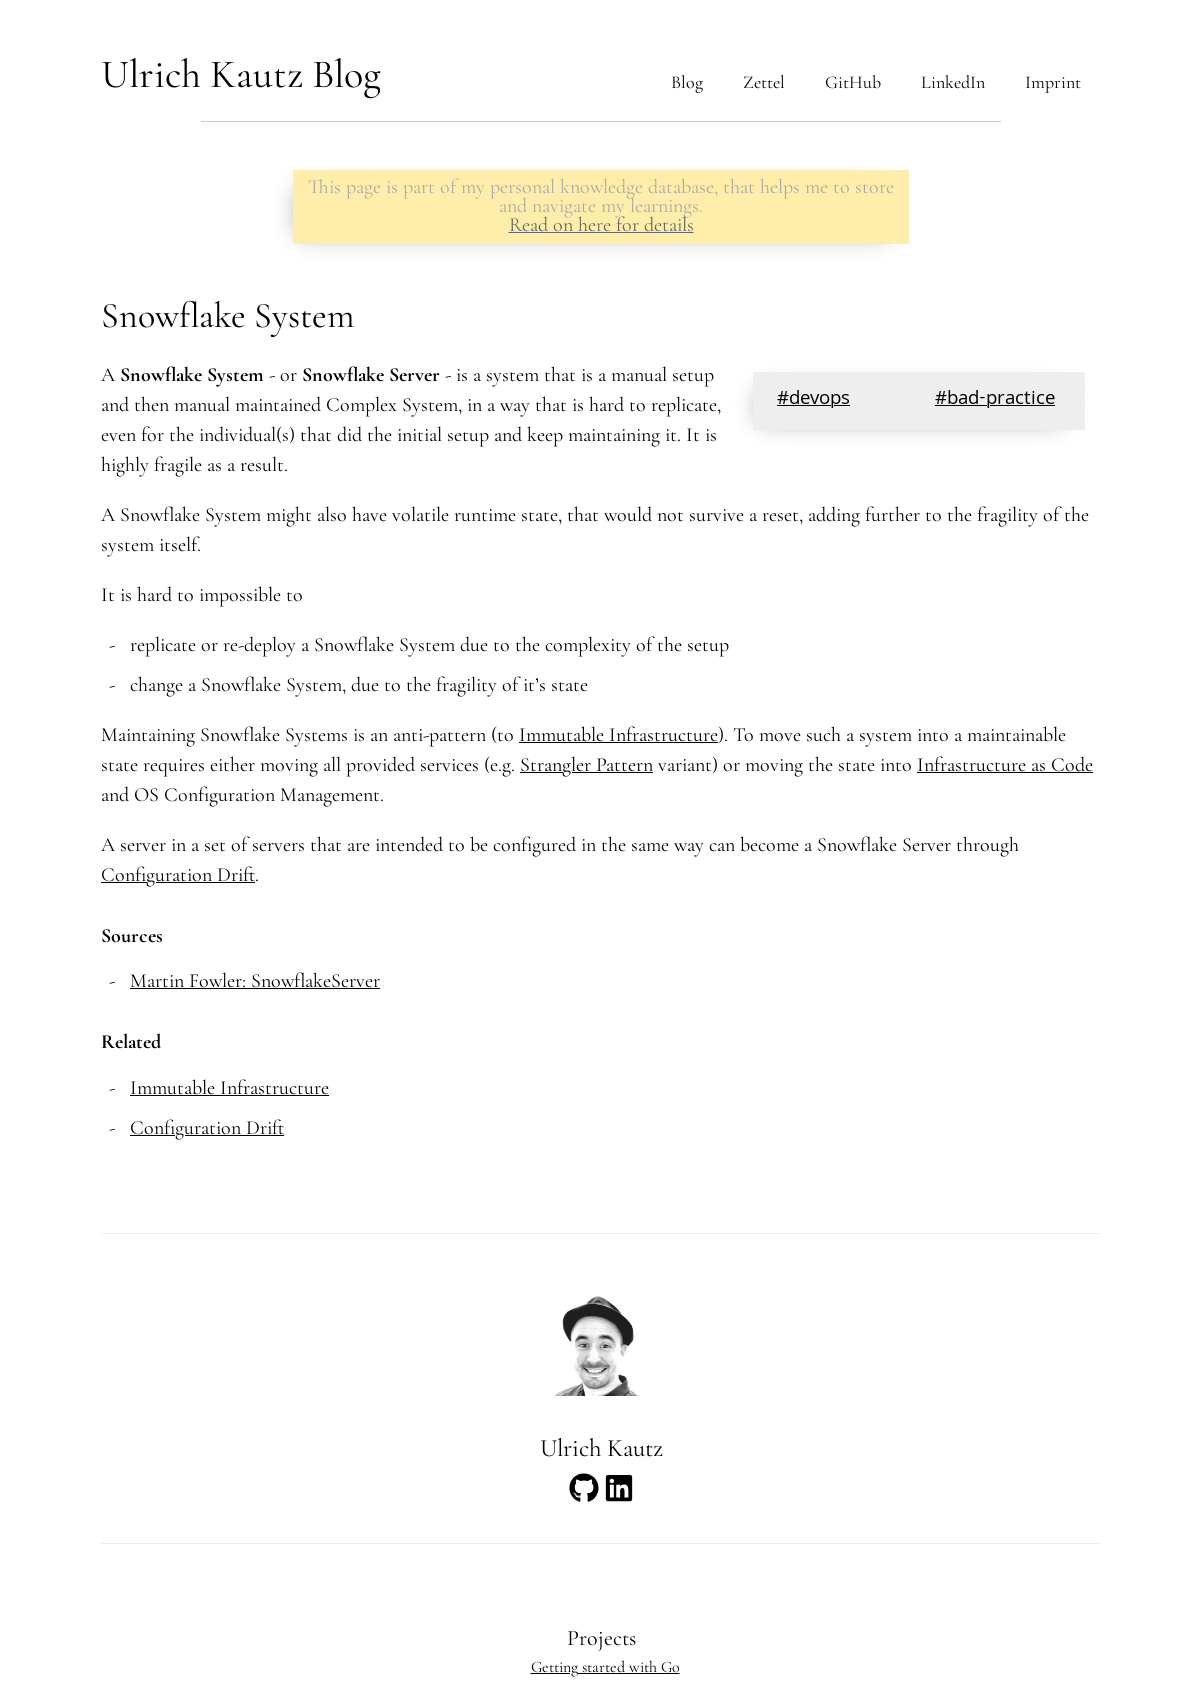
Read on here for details (601, 225)
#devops (813, 400)
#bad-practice (995, 400)
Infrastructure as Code (1005, 765)
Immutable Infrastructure (618, 735)
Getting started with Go (605, 1667)
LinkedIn (953, 82)
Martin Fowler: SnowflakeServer (255, 981)
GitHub (853, 82)
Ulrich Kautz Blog (241, 74)
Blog (687, 82)
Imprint (1053, 82)
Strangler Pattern (586, 765)
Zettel (764, 82)
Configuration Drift (178, 875)
